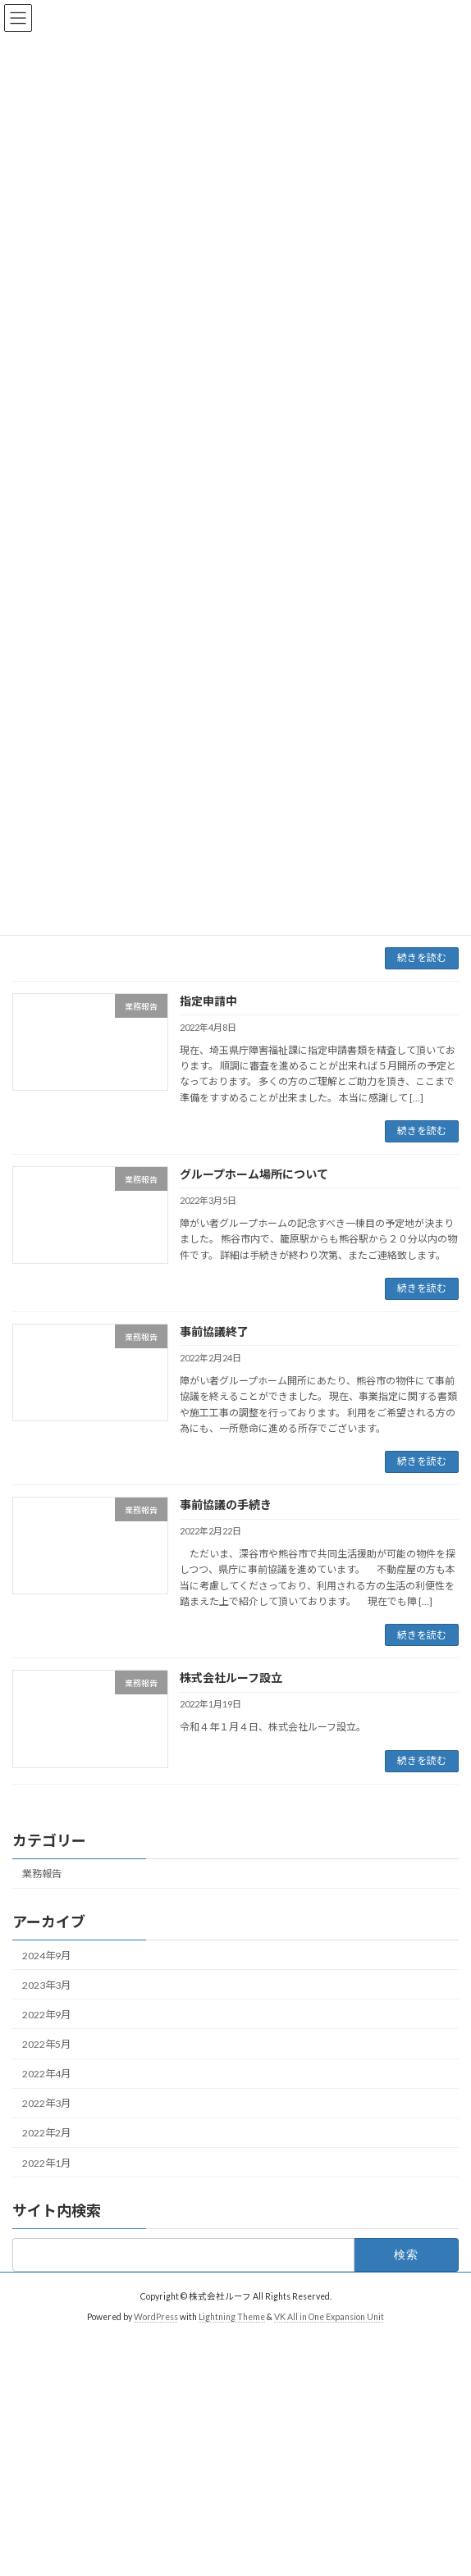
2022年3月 (46, 2103)
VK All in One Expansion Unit (329, 2317)
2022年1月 (46, 2163)
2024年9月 (46, 1955)
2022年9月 (46, 2014)
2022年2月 (46, 2133)
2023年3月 (46, 1985)
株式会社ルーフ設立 (231, 1678)
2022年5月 (46, 2044)
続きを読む (421, 957)
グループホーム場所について (254, 1174)
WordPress (156, 2317)
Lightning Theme (232, 2317)
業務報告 (42, 1873)
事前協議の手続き (226, 1504)
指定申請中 (208, 1001)
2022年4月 (46, 2074)
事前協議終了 (214, 1331)
